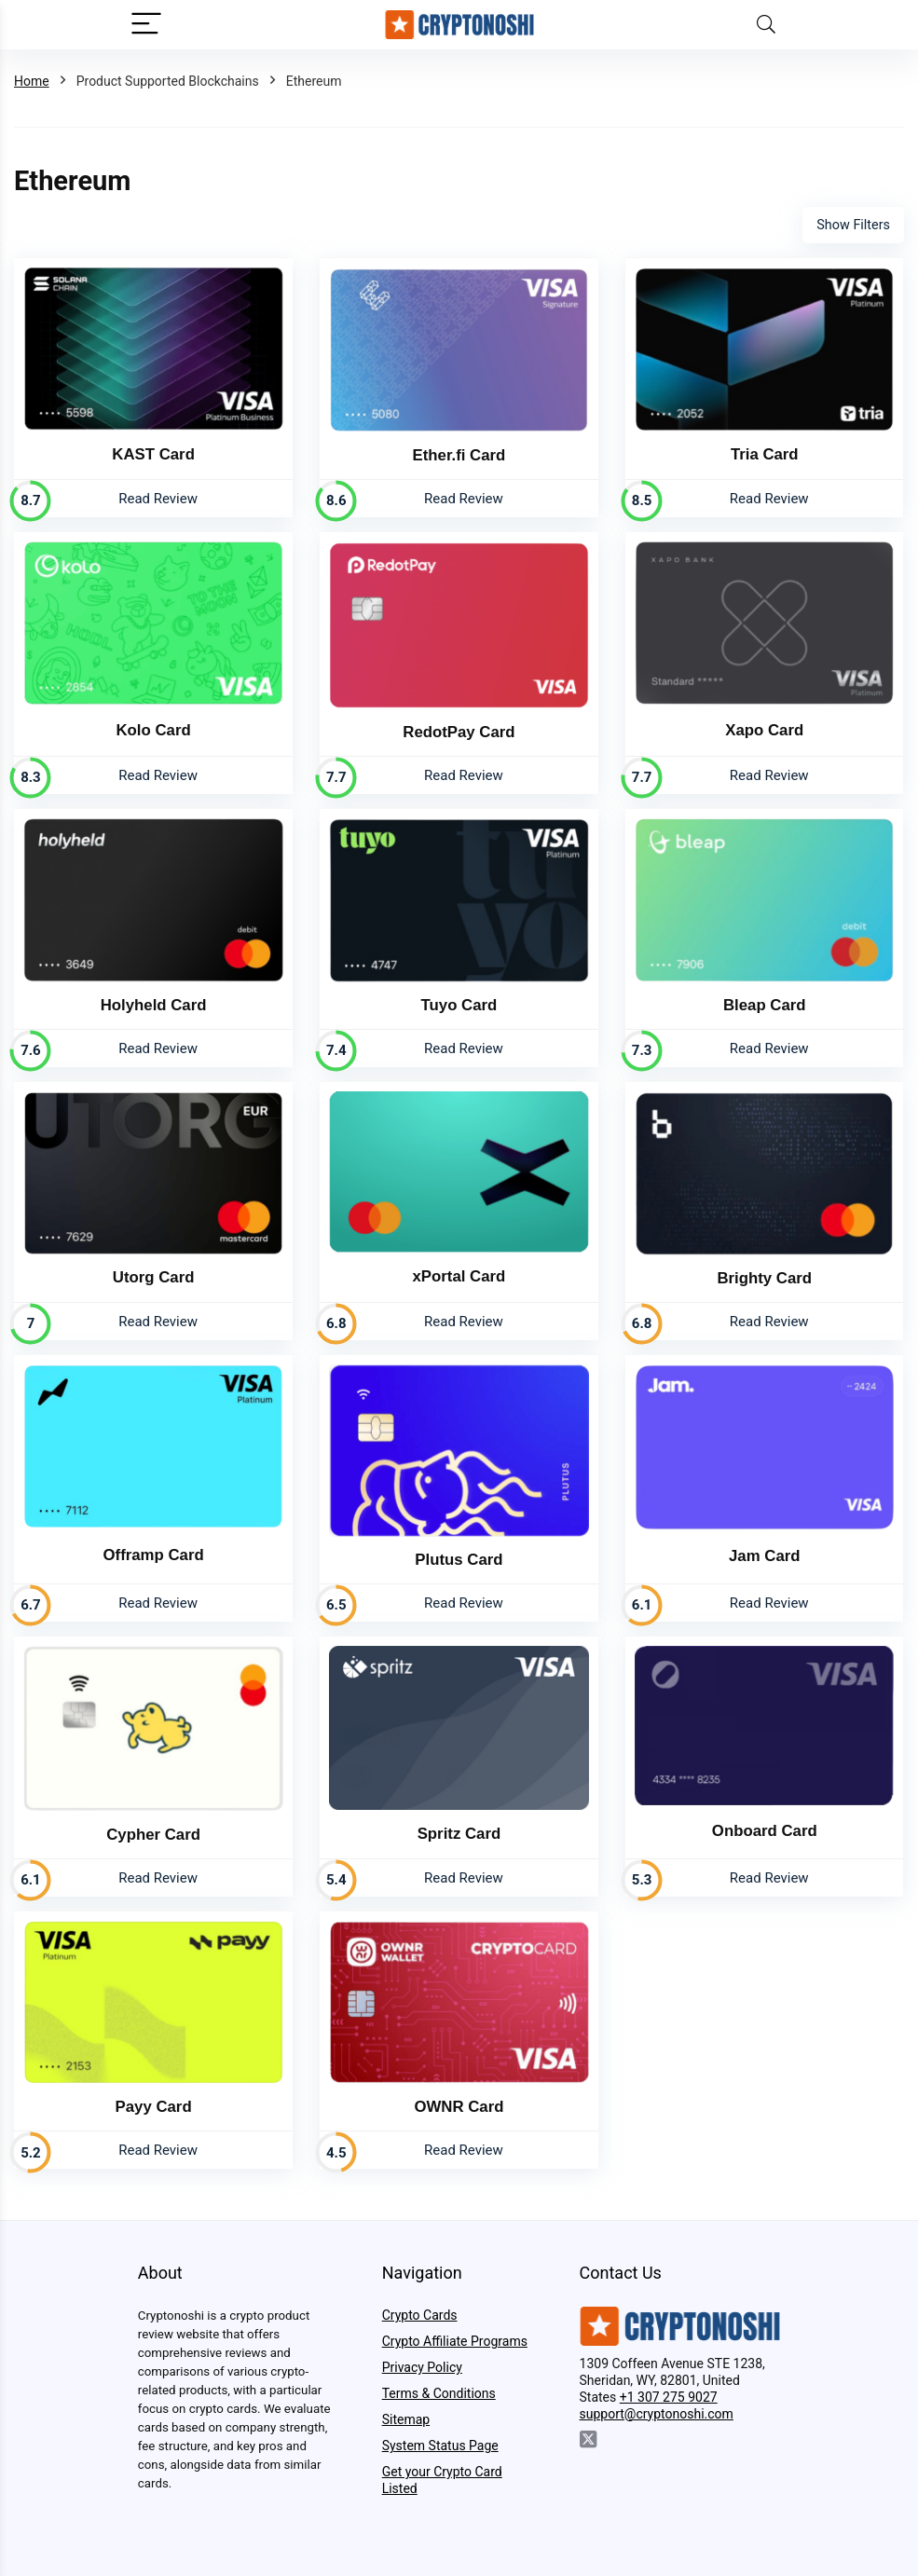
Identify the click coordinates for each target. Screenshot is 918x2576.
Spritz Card (459, 1834)
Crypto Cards (420, 2315)
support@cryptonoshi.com (656, 2413)
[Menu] (146, 24)
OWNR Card (458, 2107)
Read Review (158, 498)
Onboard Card (764, 1831)
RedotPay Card (458, 732)
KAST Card (153, 454)
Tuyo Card (459, 1005)
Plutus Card (458, 1560)
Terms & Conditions (439, 2393)
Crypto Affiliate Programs (455, 2341)
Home (31, 81)
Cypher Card (153, 1834)
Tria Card (765, 454)
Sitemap (406, 2419)
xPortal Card (459, 1276)
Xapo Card (764, 730)
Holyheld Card (154, 1005)
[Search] (766, 24)
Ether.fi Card (459, 455)
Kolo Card (153, 730)
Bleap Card (764, 1005)
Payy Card (154, 2107)
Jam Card (764, 1556)
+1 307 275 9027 (669, 2397)
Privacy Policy (422, 2367)
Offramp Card (153, 1555)
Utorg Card (154, 1277)
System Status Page (440, 2445)
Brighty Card (764, 1278)
